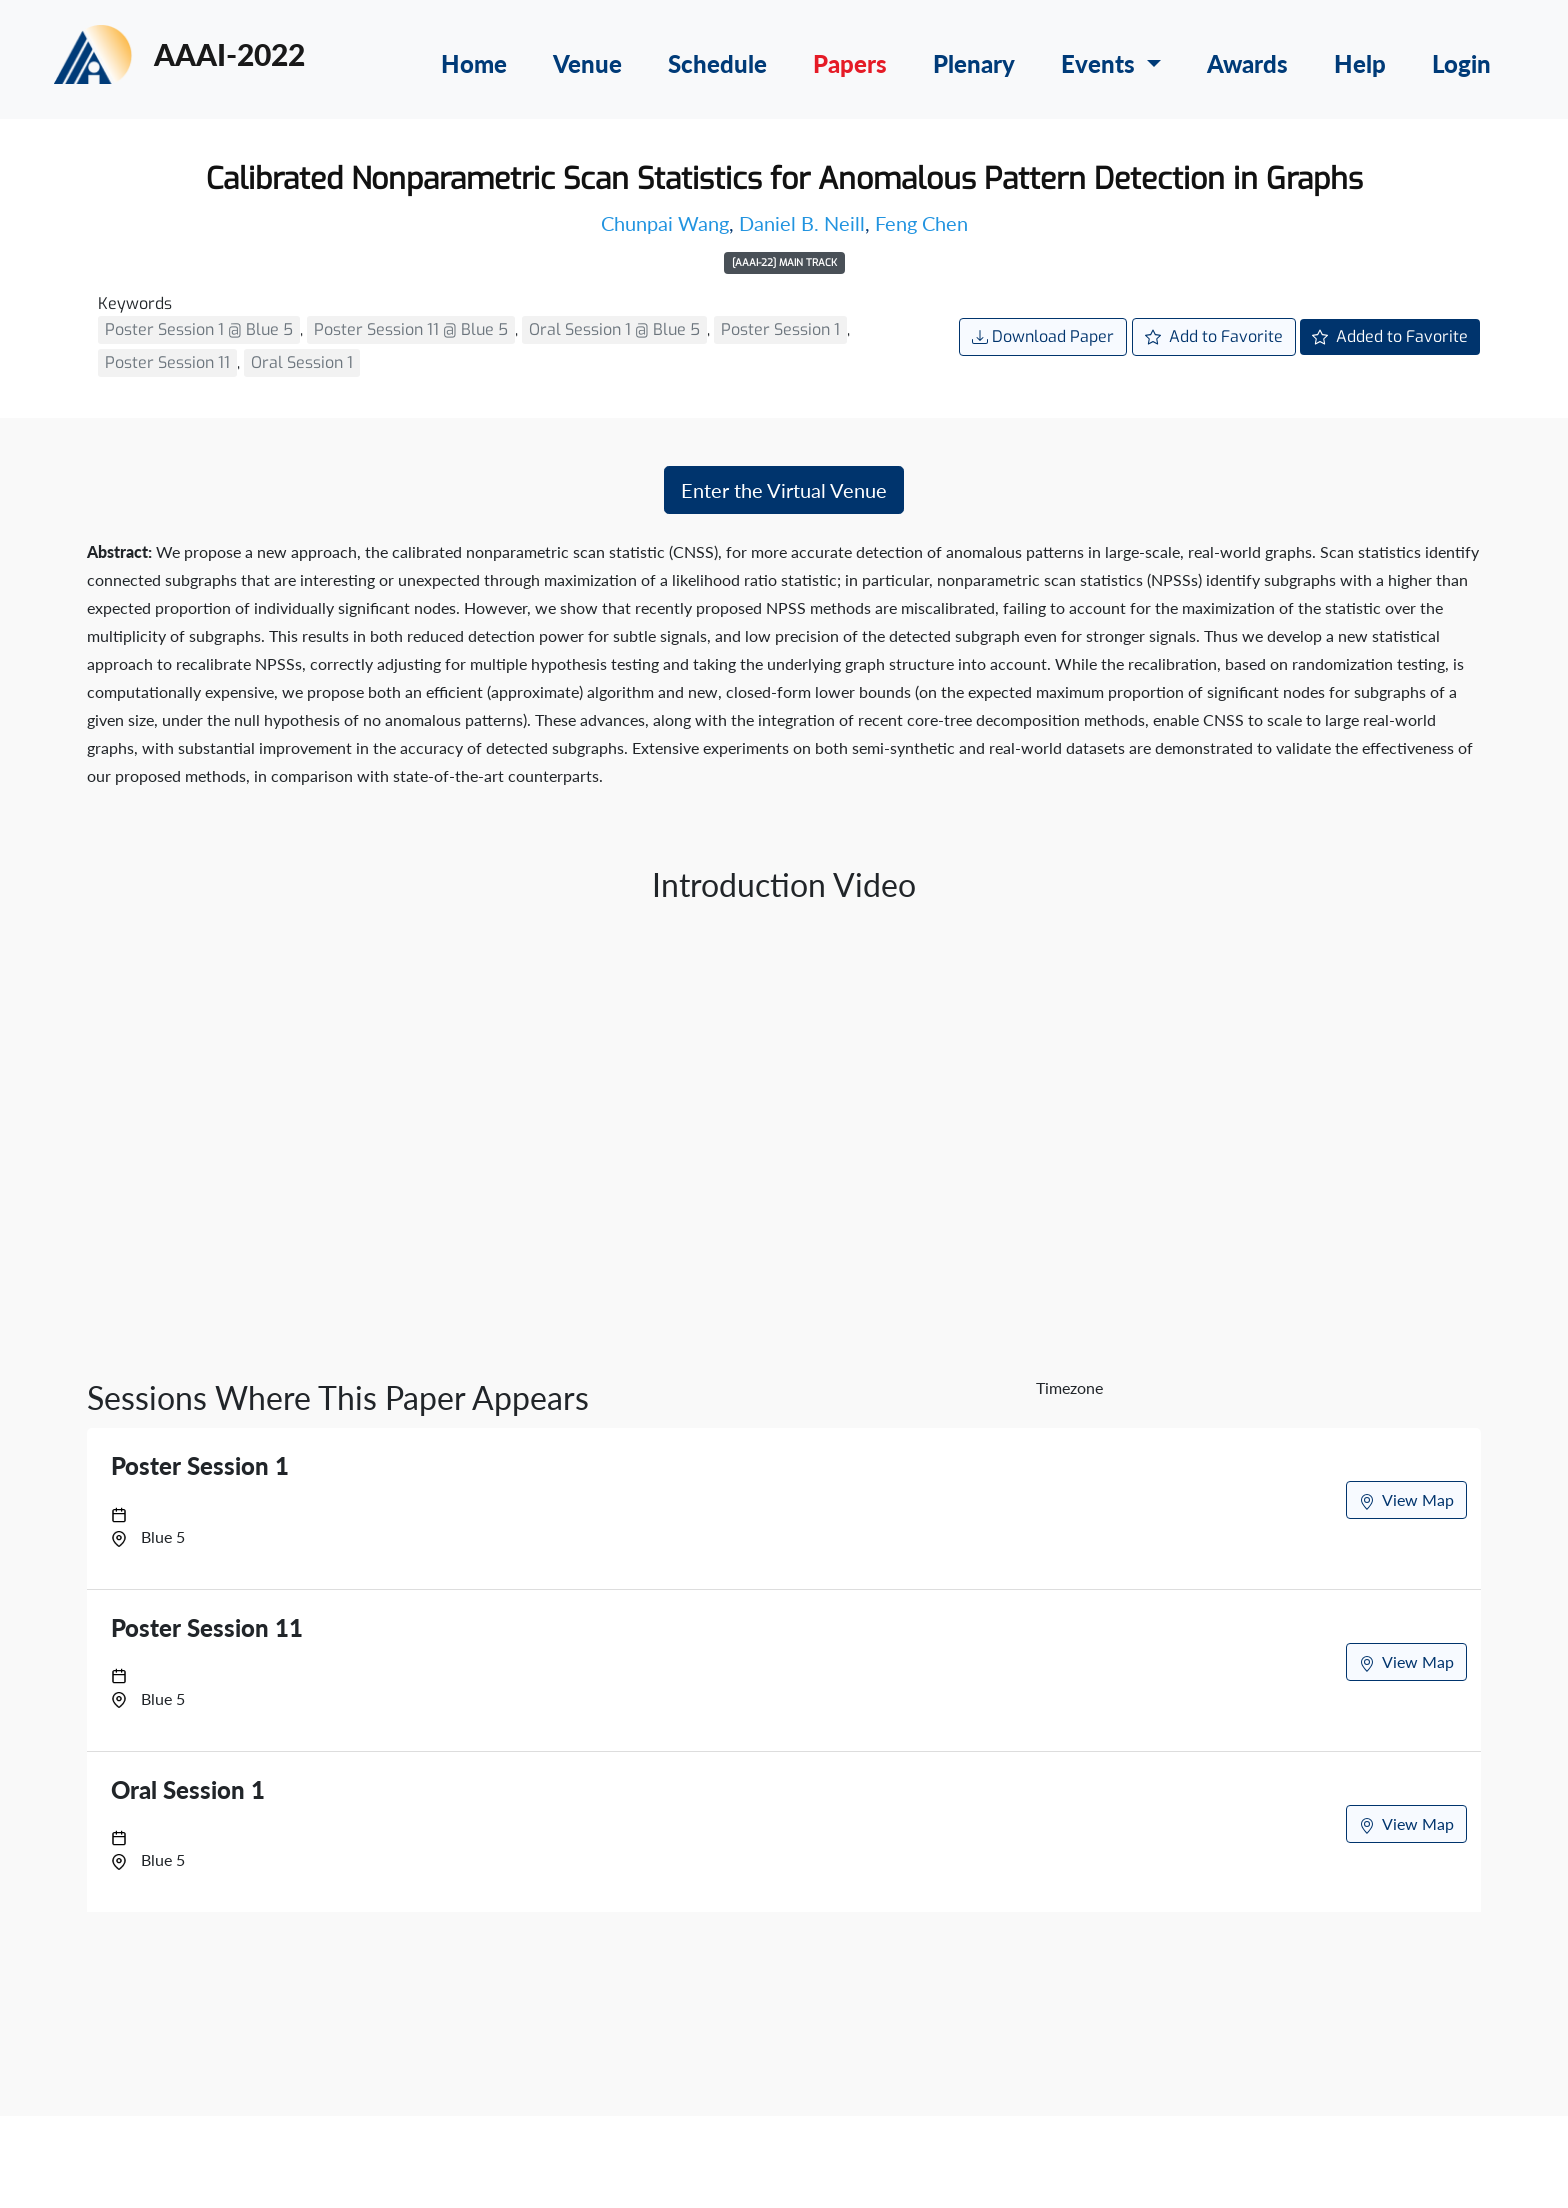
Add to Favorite (1214, 336)
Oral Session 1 (302, 362)
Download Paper (1043, 336)
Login (1461, 63)
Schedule (717, 63)
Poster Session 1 (780, 329)
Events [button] (1101, 63)
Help (1360, 63)
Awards (1247, 63)
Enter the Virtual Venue (784, 490)
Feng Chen (921, 223)
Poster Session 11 (167, 362)
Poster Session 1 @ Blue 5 (199, 329)
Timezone (1069, 1387)
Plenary (974, 63)
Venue (587, 63)
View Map (1406, 1500)
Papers (850, 63)
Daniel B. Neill (802, 223)
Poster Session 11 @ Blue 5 (411, 329)
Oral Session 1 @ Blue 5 (614, 329)
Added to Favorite (1390, 336)
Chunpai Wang (665, 223)
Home (474, 63)
